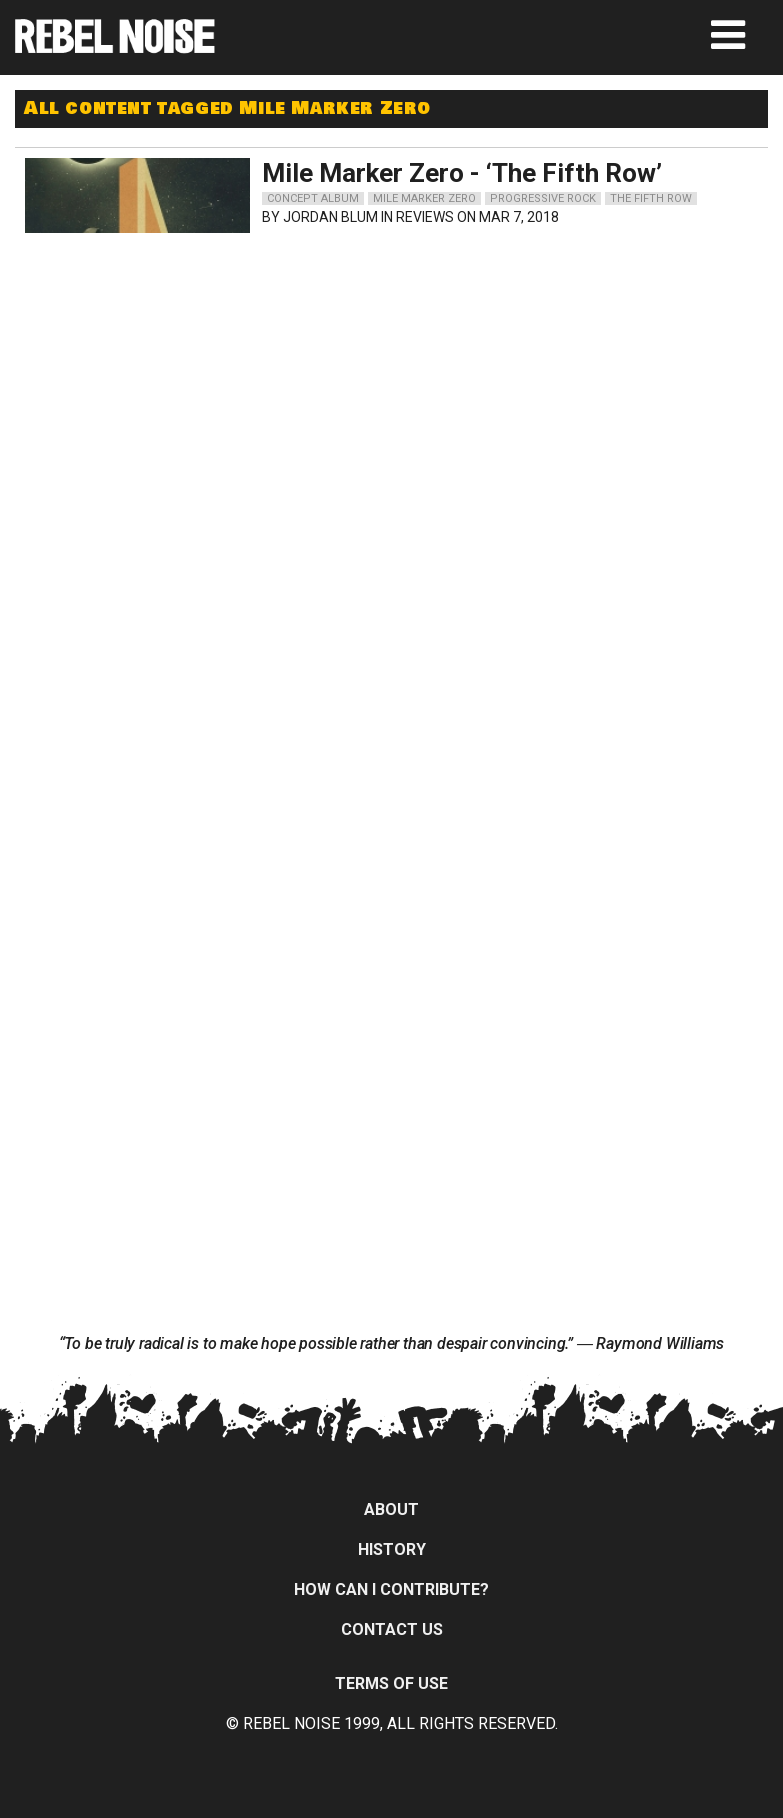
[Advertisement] (214, 368)
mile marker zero (424, 198)
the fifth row (651, 198)
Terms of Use (391, 1683)
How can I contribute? (391, 1589)
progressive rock (543, 198)
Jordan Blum (330, 217)
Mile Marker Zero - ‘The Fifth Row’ (462, 173)
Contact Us (392, 1629)
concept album (313, 198)
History (392, 1549)
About (391, 1509)
